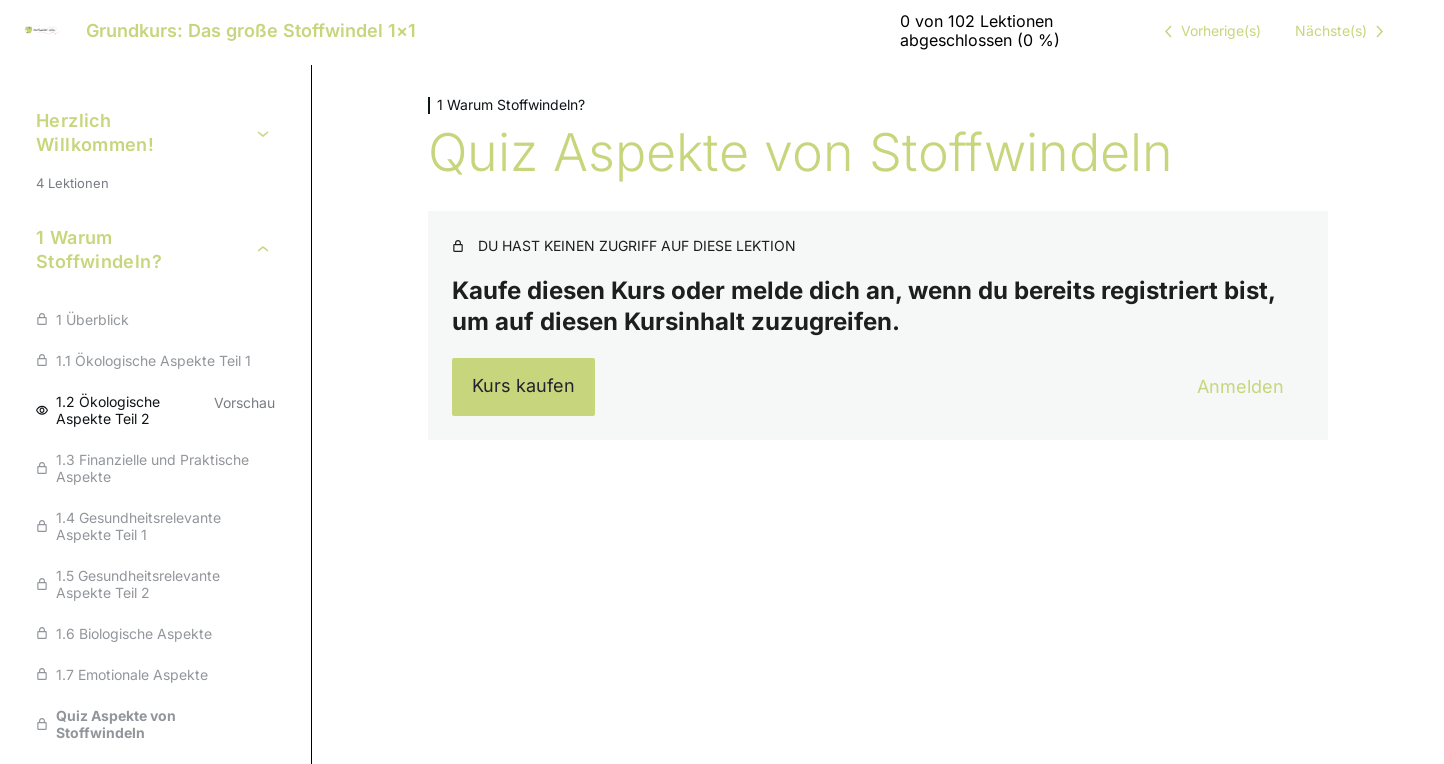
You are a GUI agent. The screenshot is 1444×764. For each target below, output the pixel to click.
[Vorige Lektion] (1209, 31)
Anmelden (1240, 386)
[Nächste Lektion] (1343, 31)
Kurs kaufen (523, 385)
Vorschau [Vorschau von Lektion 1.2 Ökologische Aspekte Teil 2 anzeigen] (244, 402)
